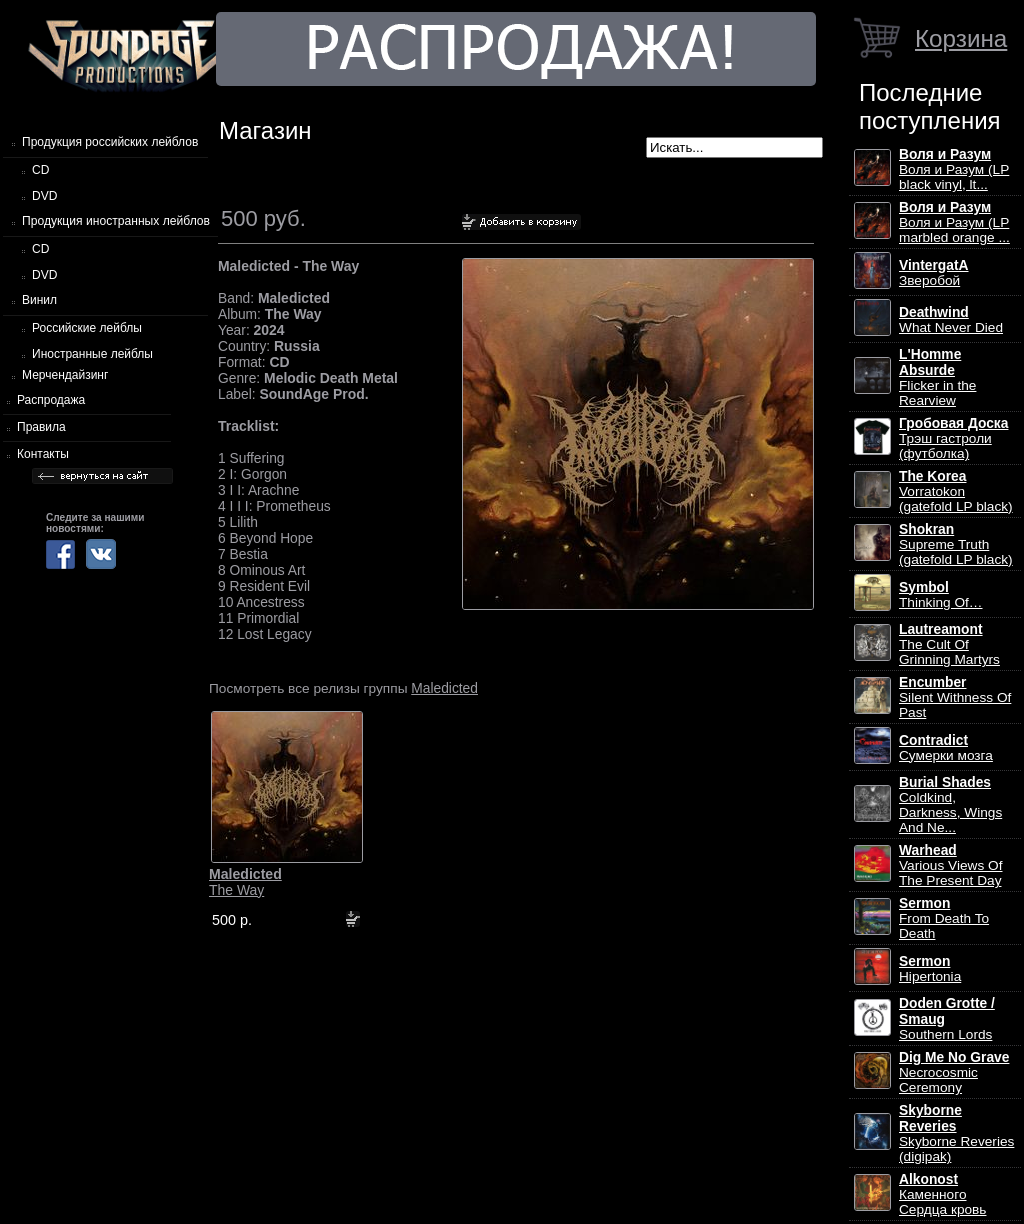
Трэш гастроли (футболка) (953, 438)
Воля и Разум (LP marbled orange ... (954, 222)
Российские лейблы (87, 328)
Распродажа (51, 400)
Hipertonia (930, 969)
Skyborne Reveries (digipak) (956, 1133)
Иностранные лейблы (92, 354)
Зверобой (934, 273)
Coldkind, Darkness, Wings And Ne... (950, 805)
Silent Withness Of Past (955, 697)
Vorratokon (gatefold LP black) (956, 491)
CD (40, 170)
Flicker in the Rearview (937, 377)
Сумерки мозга (946, 748)
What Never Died (951, 320)
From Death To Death (944, 918)
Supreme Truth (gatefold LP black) (956, 544)
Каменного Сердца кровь (942, 1194)
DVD (44, 196)
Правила (41, 427)
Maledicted (444, 688)
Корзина (961, 38)
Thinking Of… (941, 595)
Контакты (43, 454)
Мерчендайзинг (65, 375)
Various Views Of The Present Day (950, 865)
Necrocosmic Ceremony (954, 1072)
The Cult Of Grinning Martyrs (949, 644)
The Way (245, 882)
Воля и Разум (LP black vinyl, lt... (954, 169)
